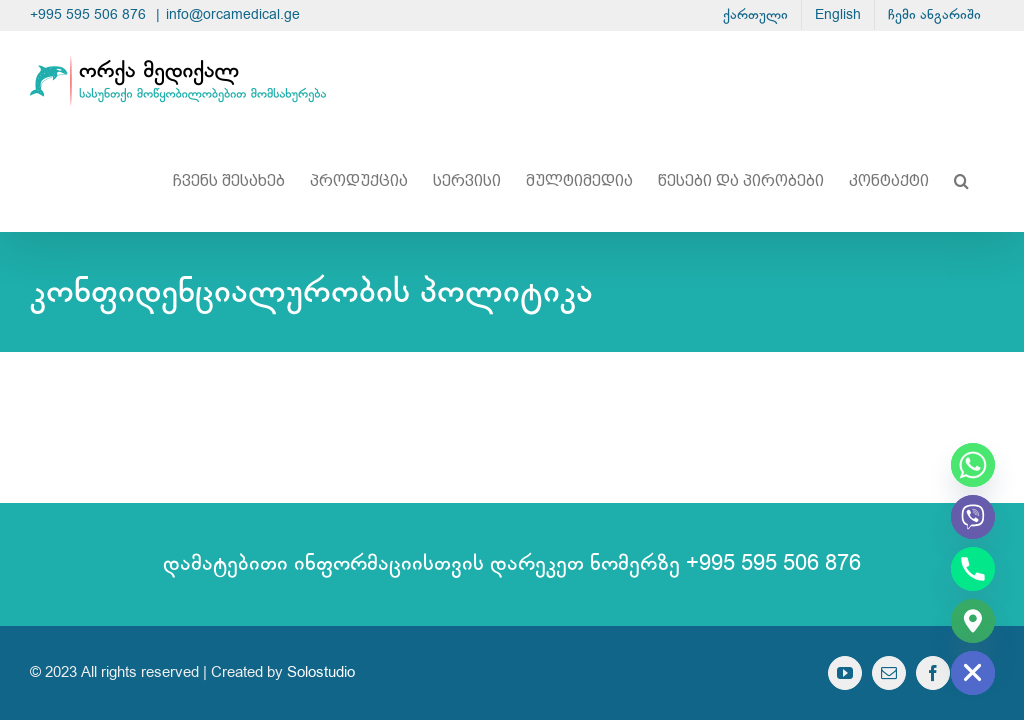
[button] (961, 181)
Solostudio (321, 672)
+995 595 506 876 (90, 14)
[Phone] (973, 569)
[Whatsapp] (973, 465)
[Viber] (973, 517)
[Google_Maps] (973, 621)
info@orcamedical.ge (233, 14)
